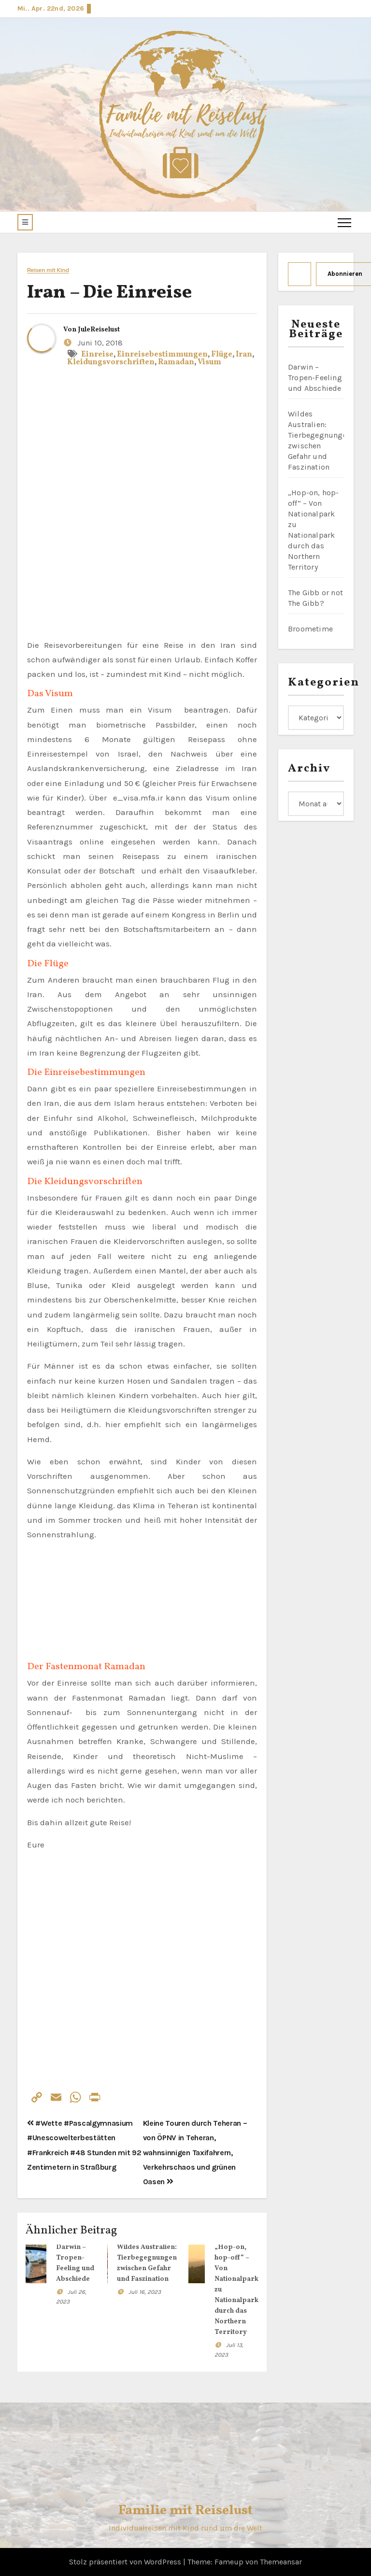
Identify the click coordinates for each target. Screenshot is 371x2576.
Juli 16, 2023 (144, 2292)
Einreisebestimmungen (162, 354)
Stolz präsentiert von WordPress (126, 2561)
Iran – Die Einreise (109, 293)
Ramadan (176, 362)
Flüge (221, 354)
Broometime (310, 628)
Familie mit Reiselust (185, 2510)
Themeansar (281, 2561)
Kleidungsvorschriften (111, 362)
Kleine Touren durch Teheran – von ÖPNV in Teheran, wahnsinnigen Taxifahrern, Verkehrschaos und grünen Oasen (195, 2152)
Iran (244, 354)
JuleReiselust (99, 329)
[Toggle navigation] (344, 222)
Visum (209, 362)
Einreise (97, 354)
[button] (25, 222)
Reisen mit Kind (48, 270)
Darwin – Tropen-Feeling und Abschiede (315, 377)
